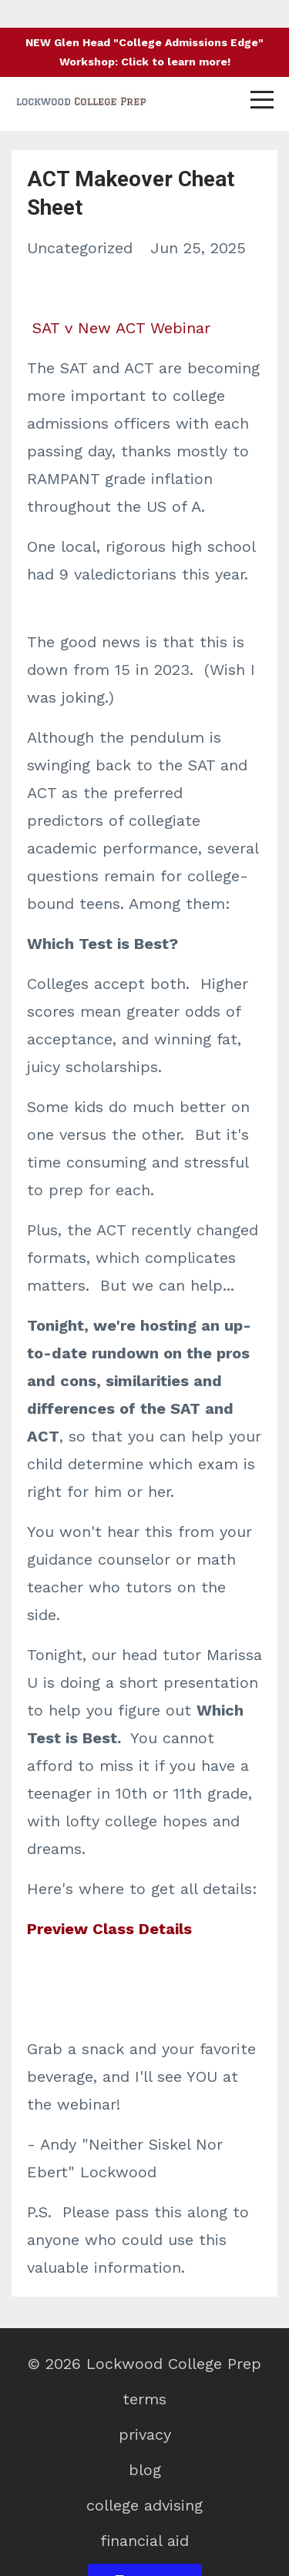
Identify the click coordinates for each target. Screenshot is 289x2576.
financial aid (144, 2540)
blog (145, 2470)
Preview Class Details (109, 1928)
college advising (144, 2505)
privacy (145, 2434)
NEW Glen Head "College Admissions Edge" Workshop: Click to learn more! (144, 52)
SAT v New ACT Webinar (121, 328)
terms (144, 2399)
